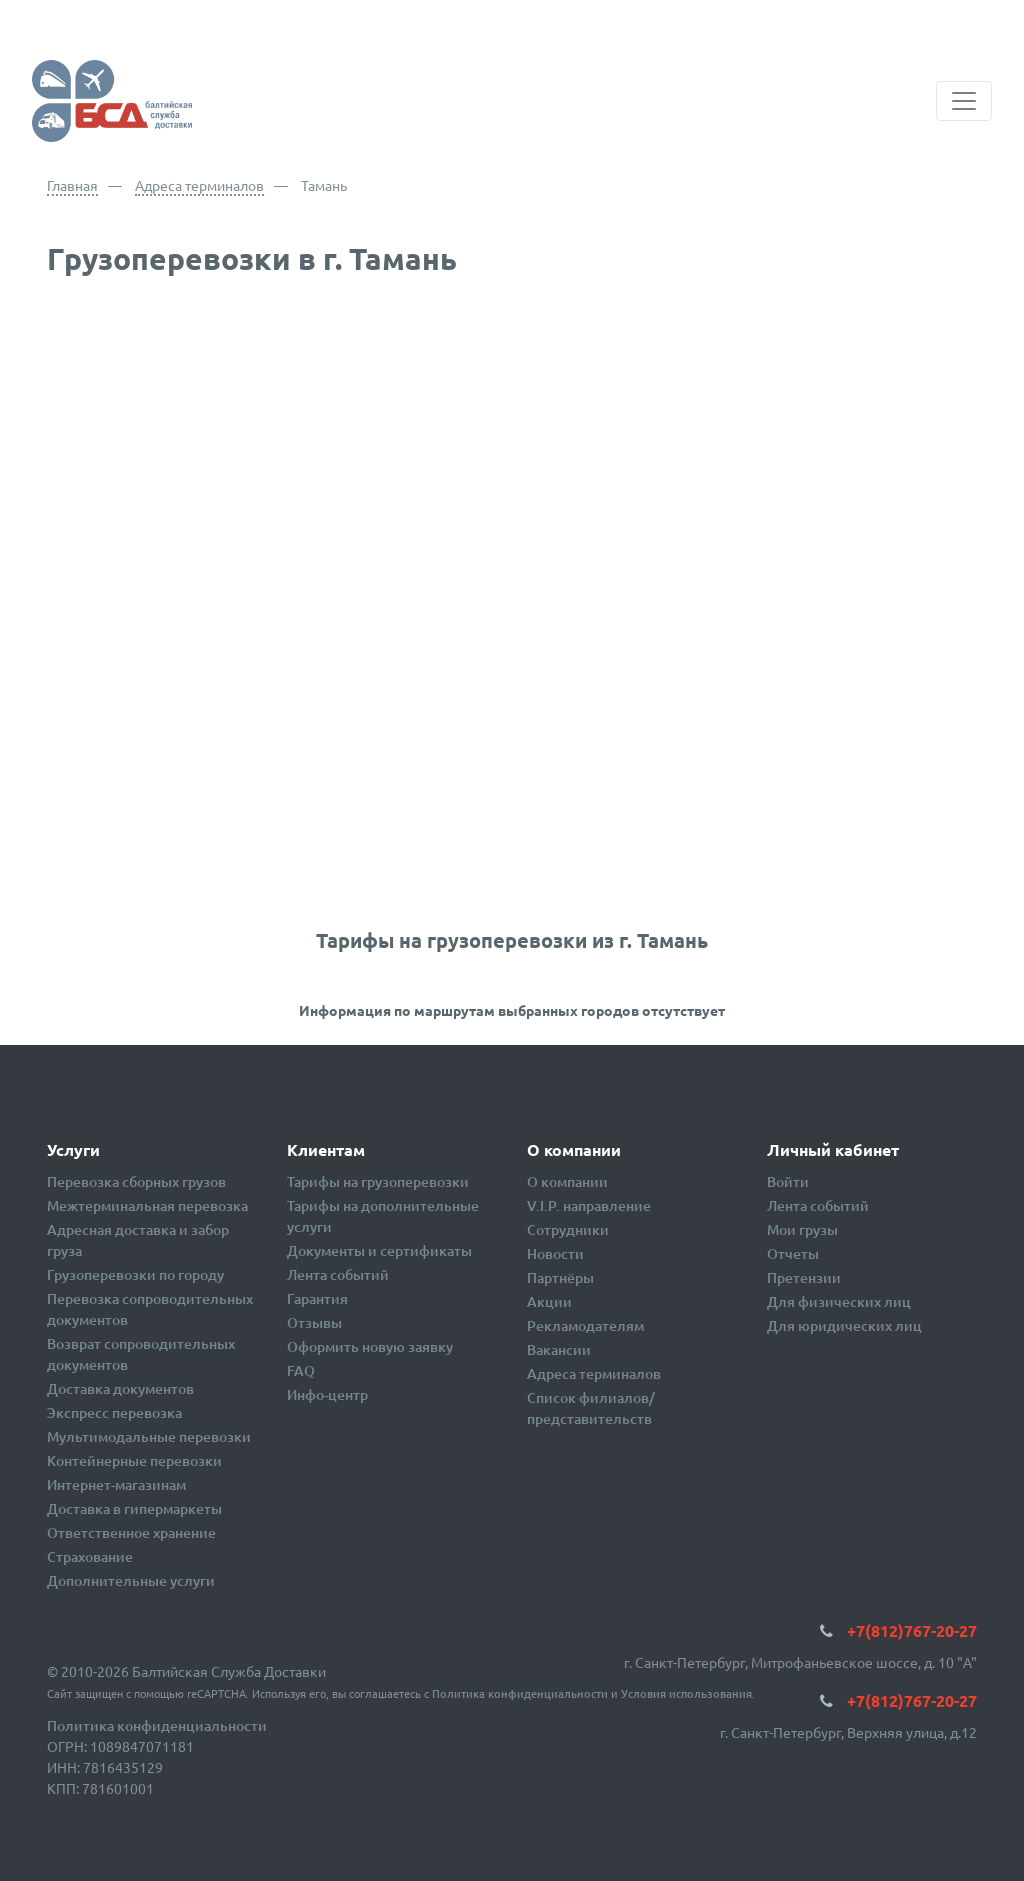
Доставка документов (120, 1388)
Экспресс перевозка (114, 1412)
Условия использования (686, 1693)
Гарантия (317, 1298)
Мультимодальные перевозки (149, 1436)
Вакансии (559, 1349)
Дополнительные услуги (131, 1580)
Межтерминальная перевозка (147, 1205)
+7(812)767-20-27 (912, 1630)
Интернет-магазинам (116, 1484)
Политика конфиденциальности (520, 1693)
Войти (788, 1181)
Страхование (90, 1556)
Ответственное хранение (131, 1532)
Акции (549, 1301)
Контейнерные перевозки (134, 1460)
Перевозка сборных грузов (136, 1181)
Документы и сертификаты (379, 1250)
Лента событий (338, 1274)
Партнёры (560, 1277)
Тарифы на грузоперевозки (378, 1181)
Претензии (804, 1277)
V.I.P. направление (589, 1205)
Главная (72, 185)
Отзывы (314, 1322)
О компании (567, 1181)
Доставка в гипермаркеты (134, 1508)
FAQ (301, 1370)
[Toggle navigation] (964, 101)
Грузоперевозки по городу (135, 1274)
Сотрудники (568, 1229)
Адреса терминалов (199, 185)
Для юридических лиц (844, 1325)
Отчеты (793, 1253)
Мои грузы (802, 1229)
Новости (555, 1253)
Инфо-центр (327, 1394)
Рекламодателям (585, 1325)
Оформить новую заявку (370, 1346)
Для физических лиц (839, 1301)
